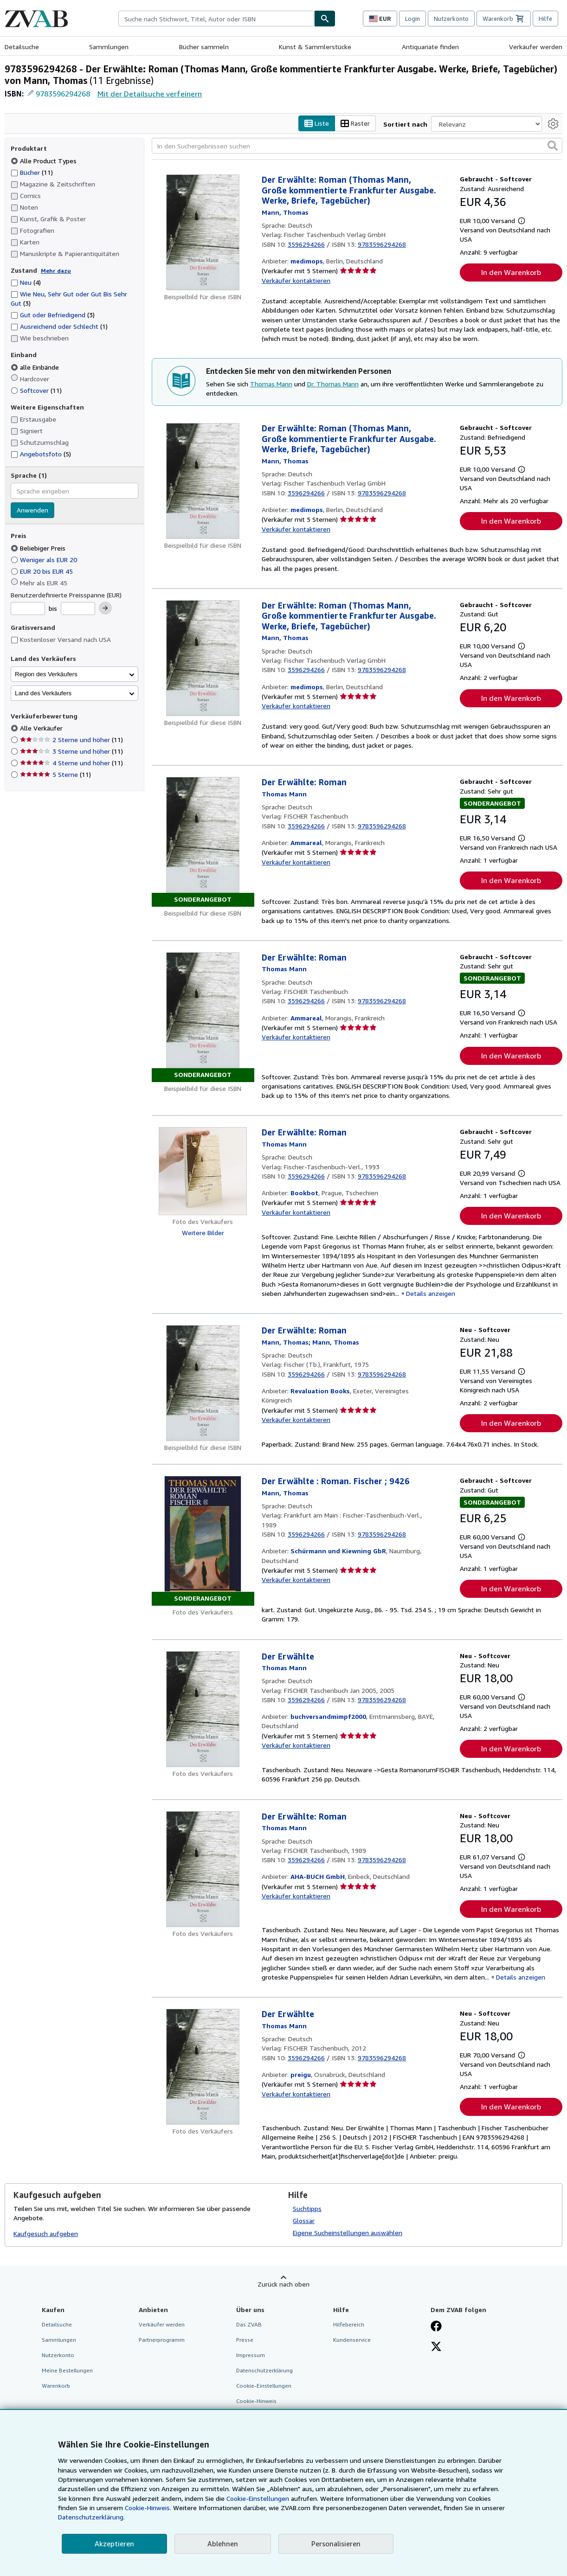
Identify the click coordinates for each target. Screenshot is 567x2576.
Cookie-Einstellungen (257, 2498)
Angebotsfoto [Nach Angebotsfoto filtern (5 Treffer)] (41, 454)
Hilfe (545, 18)
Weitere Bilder (203, 1233)
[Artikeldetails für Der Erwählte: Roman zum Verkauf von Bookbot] (203, 1172)
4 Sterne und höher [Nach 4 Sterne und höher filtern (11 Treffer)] (71, 763)
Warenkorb (56, 2386)
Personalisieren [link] (336, 2543)
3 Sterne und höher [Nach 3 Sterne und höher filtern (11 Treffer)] (71, 752)
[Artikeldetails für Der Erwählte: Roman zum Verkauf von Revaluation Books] (203, 1384)
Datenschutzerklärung (264, 2370)
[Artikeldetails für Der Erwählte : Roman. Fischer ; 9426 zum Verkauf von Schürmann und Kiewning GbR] (203, 1541)
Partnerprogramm (162, 2339)
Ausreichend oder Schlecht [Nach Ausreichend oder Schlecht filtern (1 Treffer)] (59, 327)
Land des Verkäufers (43, 693)
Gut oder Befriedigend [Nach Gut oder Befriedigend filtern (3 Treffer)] (53, 315)
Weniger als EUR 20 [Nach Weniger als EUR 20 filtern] (45, 560)
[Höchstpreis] (78, 608)
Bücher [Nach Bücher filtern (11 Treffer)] (32, 172)
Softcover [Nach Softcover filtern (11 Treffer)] (36, 390)
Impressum (250, 2355)
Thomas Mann (271, 384)
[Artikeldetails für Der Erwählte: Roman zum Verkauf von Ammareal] (203, 842)
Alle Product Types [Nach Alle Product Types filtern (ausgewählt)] (44, 161)
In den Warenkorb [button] (511, 272)
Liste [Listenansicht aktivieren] (316, 123)
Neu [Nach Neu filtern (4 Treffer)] (26, 283)
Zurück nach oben (283, 2284)
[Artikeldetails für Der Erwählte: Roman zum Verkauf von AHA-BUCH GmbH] (203, 1869)
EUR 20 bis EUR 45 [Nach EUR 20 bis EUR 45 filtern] (43, 571)
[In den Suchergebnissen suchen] (357, 146)
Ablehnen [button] (222, 2543)
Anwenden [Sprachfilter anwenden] (32, 510)
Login (412, 18)
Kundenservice (352, 2339)
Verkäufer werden (535, 47)
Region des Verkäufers (46, 674)
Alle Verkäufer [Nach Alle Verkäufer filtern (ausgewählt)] (42, 728)
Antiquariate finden (430, 47)
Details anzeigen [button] (430, 1293)
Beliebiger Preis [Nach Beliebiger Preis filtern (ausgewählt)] (39, 548)
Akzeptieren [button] (114, 2543)
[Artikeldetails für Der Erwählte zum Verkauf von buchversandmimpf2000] (203, 1709)
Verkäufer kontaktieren (296, 280)
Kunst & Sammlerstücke (315, 47)
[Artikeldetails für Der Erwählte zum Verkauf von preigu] (203, 2067)
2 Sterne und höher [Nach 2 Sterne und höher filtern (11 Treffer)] (71, 740)
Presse (244, 2339)
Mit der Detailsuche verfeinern (149, 93)
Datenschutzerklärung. (91, 2517)
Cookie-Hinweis (256, 2401)
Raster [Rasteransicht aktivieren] (355, 123)
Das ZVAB (249, 2324)
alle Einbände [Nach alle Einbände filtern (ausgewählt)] (36, 367)
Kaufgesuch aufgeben (45, 2234)
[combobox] (216, 18)
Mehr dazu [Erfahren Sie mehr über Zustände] (56, 270)
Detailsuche (22, 47)
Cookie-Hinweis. (148, 2508)
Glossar (304, 2220)
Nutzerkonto (451, 18)
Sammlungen (109, 47)
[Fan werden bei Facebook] (436, 2327)
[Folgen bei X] (436, 2347)
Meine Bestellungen (67, 2370)
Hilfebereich (348, 2324)
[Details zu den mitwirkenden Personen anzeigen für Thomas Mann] (285, 212)
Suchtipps (307, 2208)
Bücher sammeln (204, 47)
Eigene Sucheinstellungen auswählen (347, 2232)
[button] (553, 146)
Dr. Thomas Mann (333, 384)
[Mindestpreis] (28, 608)
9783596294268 (63, 93)
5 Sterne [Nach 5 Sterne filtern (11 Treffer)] (55, 775)
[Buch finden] (325, 18)
